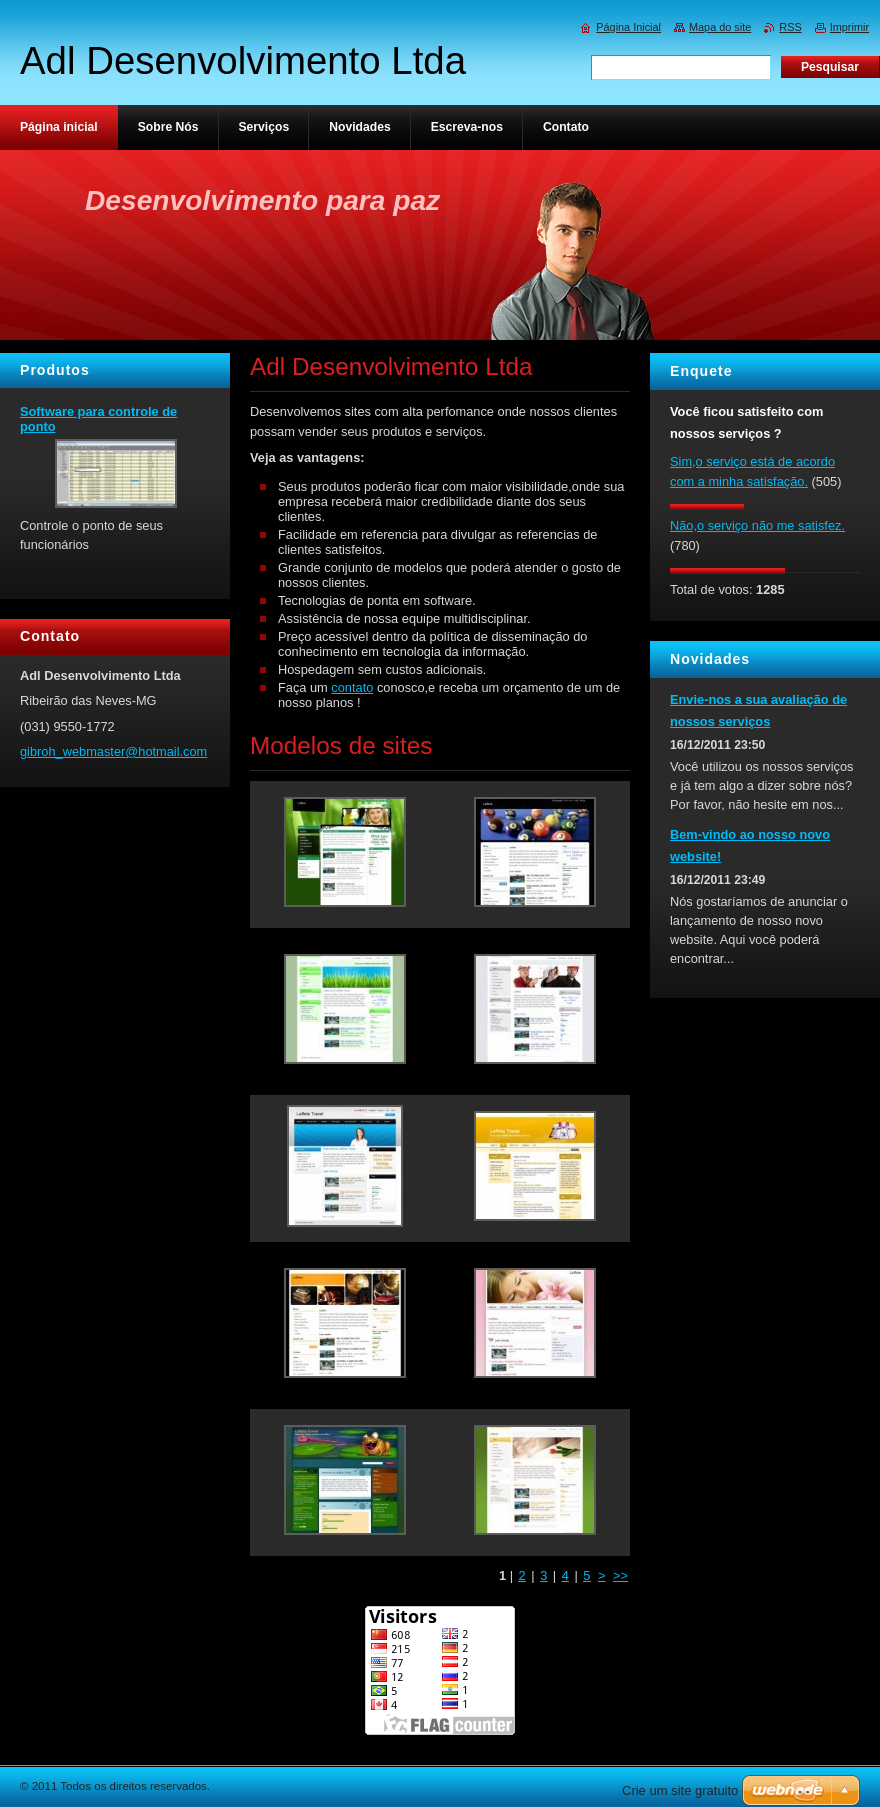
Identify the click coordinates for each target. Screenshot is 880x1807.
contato (352, 687)
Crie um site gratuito (680, 1790)
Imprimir (849, 27)
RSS (790, 27)
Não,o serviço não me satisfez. (757, 525)
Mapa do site (720, 27)
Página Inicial (628, 27)
